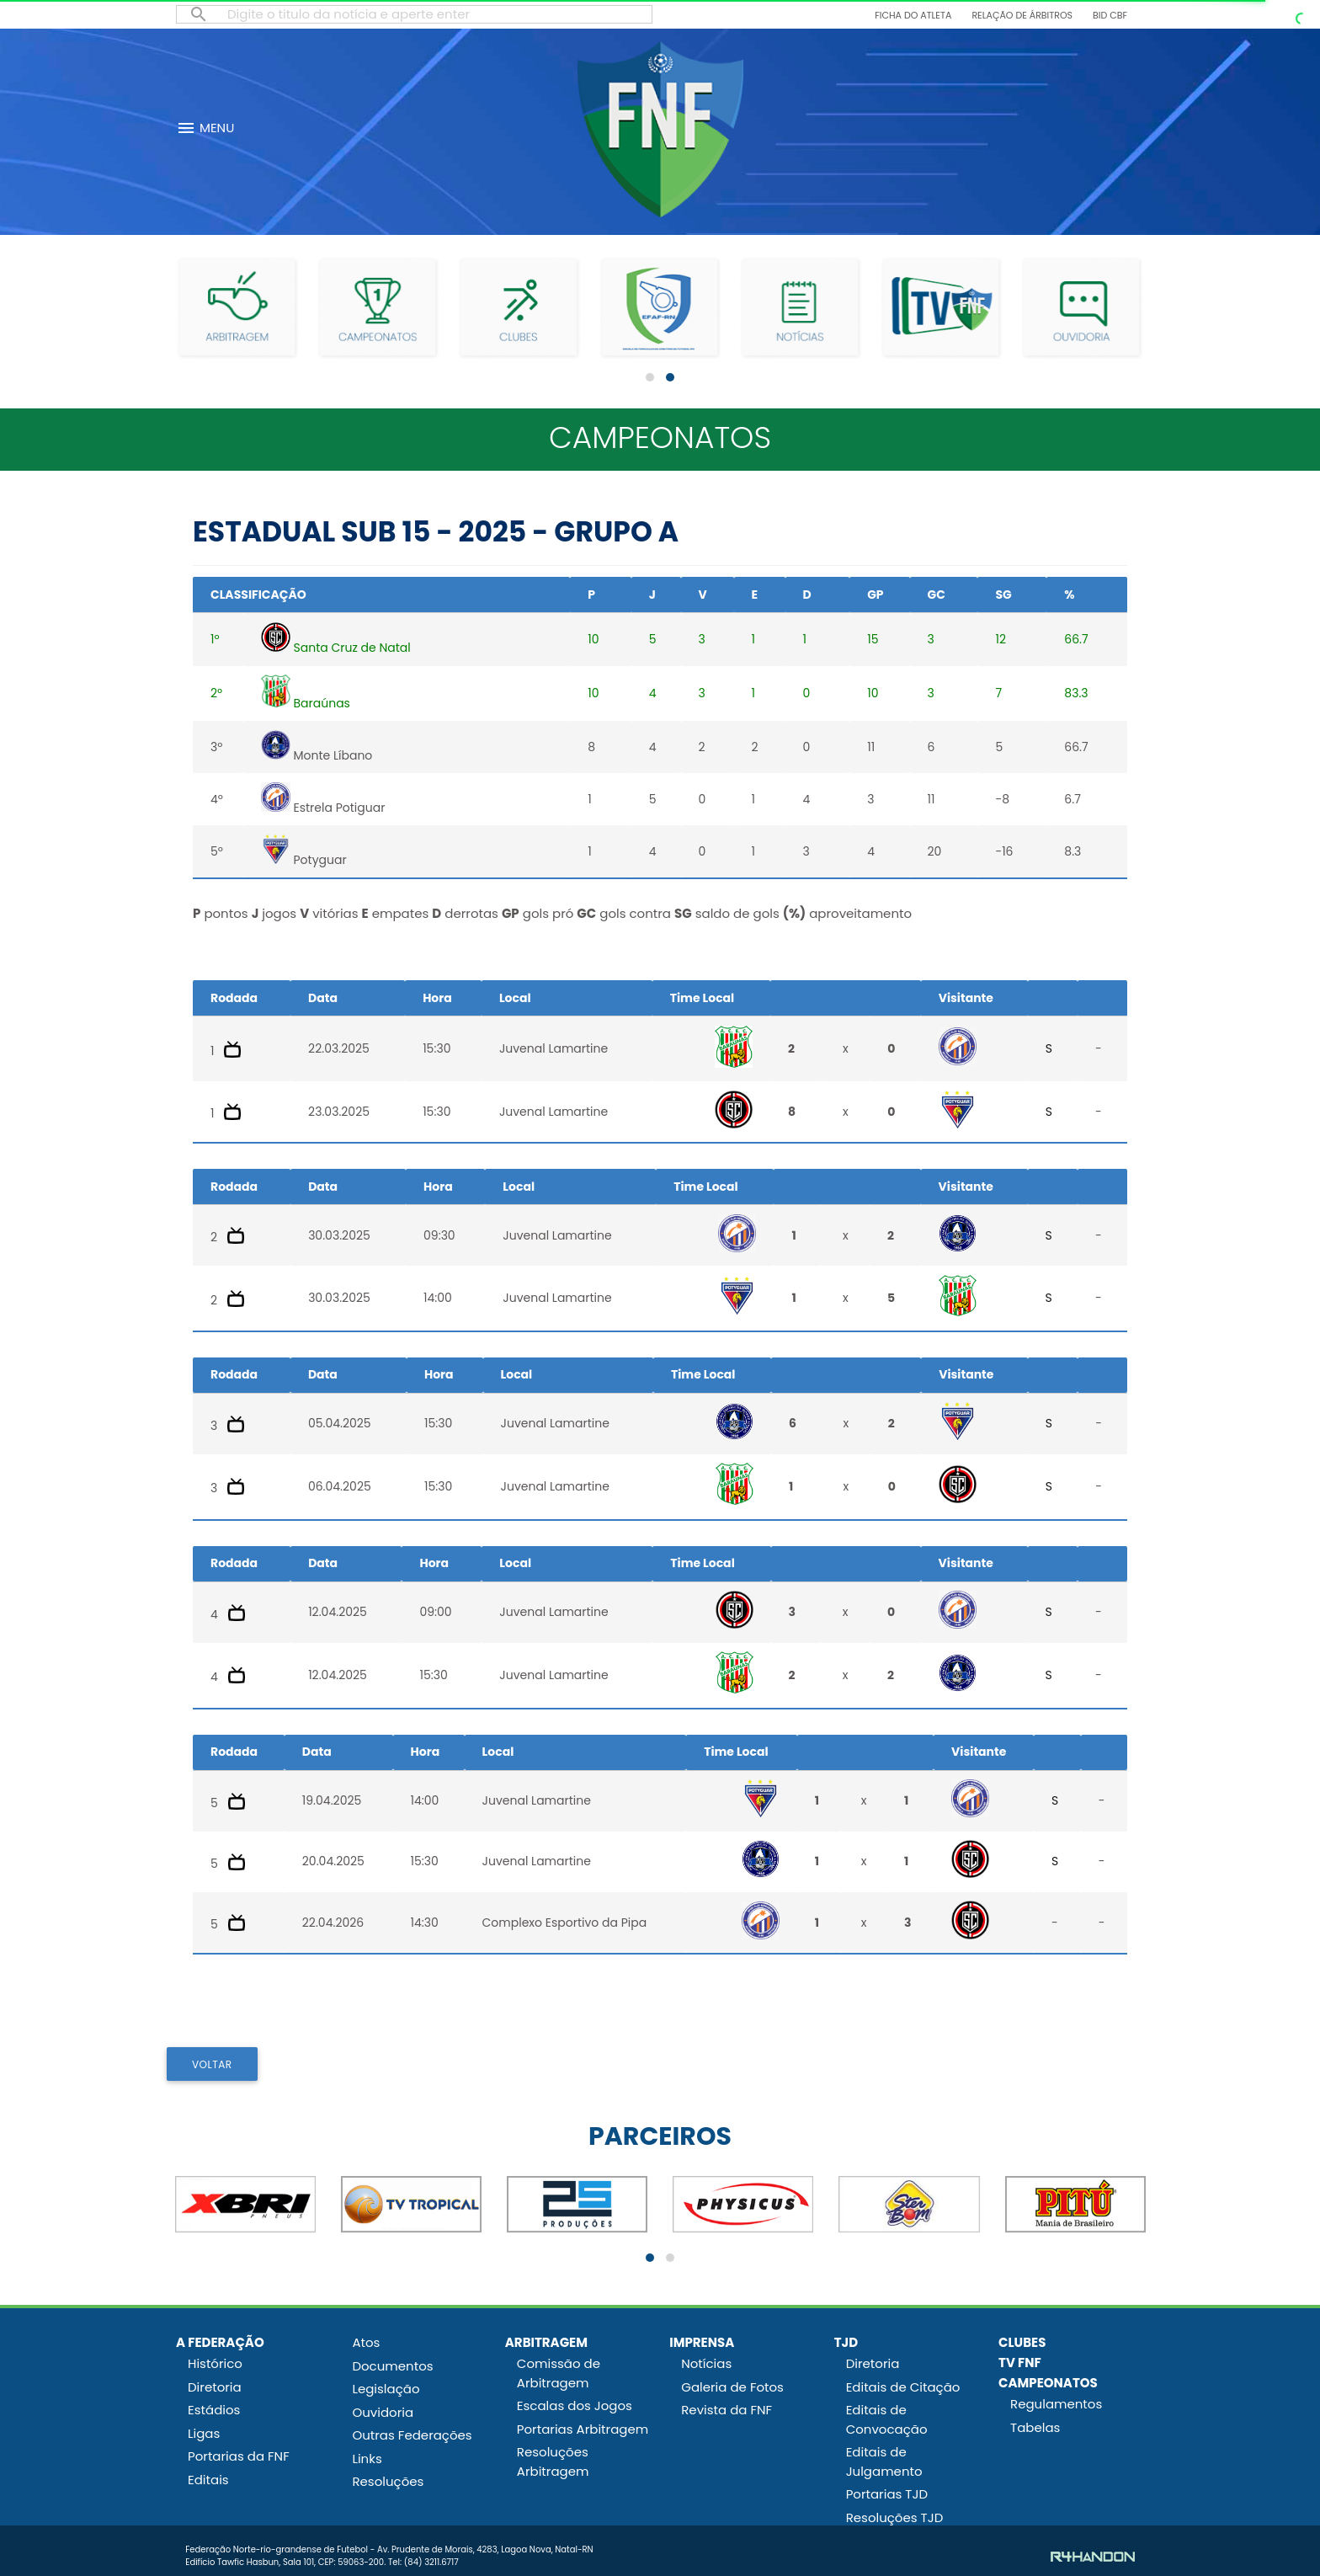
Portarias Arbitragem (582, 2429)
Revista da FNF (726, 2410)
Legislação (385, 2388)
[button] (650, 377)
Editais (208, 2479)
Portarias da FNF (239, 2456)
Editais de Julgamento (884, 2461)
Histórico (215, 2363)
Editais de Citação (903, 2387)
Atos (366, 2342)
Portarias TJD (887, 2494)
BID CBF (1110, 15)
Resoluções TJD (895, 2517)
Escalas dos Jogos (574, 2405)
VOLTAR (212, 2064)
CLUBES (1022, 2342)
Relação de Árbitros (1021, 15)
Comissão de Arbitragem (558, 2373)
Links (366, 2458)
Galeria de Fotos (732, 2387)
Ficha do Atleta (913, 15)
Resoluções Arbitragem (553, 2461)
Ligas (204, 2433)
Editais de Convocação (887, 2419)
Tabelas (1035, 2427)
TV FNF (1019, 2362)
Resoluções (387, 2481)
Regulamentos (1056, 2404)
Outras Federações (411, 2435)
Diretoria (215, 2387)
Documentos (392, 2366)
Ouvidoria (382, 2412)
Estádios (214, 2410)
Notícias (706, 2363)
